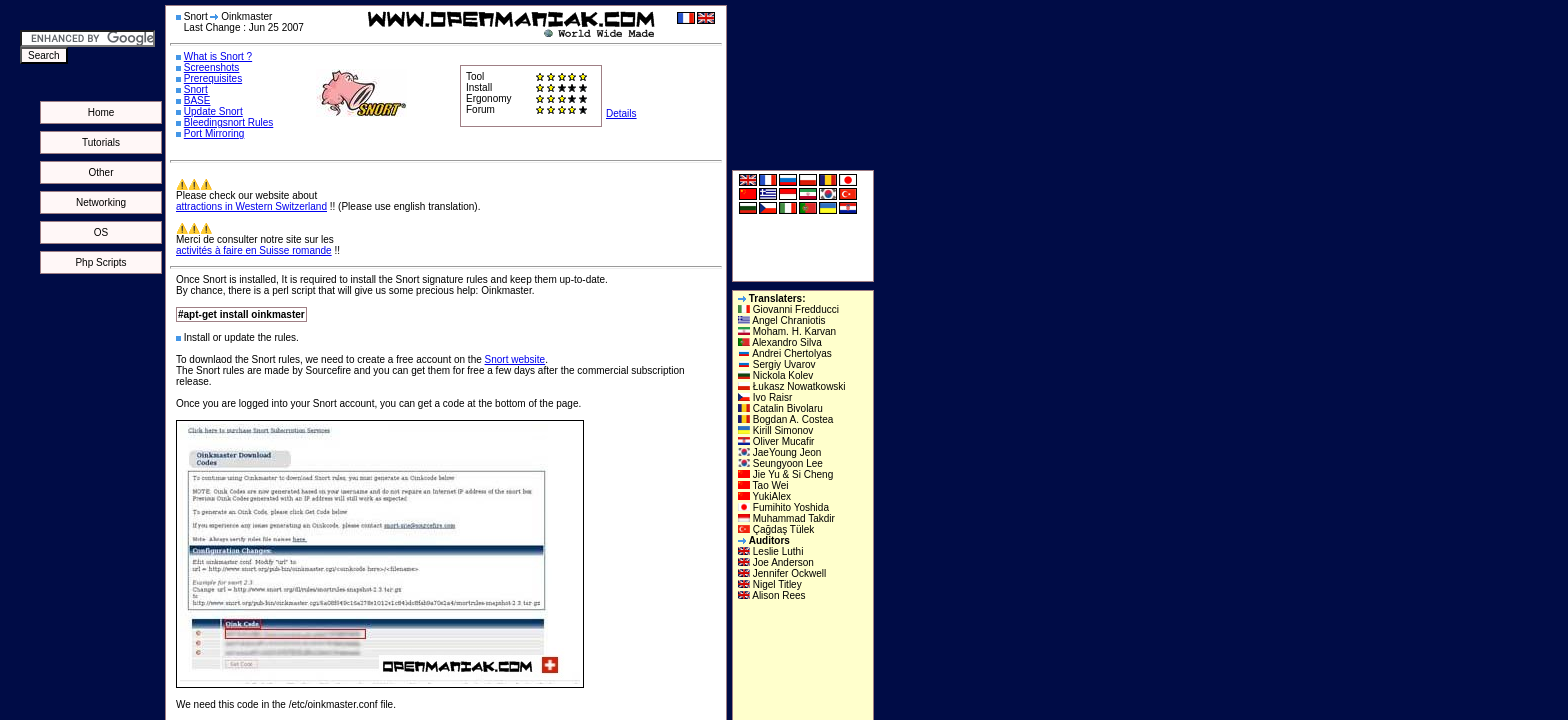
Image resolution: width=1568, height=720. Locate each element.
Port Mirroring (214, 133)
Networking (101, 202)
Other (100, 172)
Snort (196, 89)
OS (101, 232)
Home (101, 112)
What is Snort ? (218, 56)
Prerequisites (213, 78)
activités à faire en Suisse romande (254, 250)
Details (621, 113)
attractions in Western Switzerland (251, 206)
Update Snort (213, 111)
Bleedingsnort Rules (229, 122)
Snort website (515, 359)
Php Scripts (100, 262)
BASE (197, 100)
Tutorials (101, 142)
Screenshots (212, 67)
